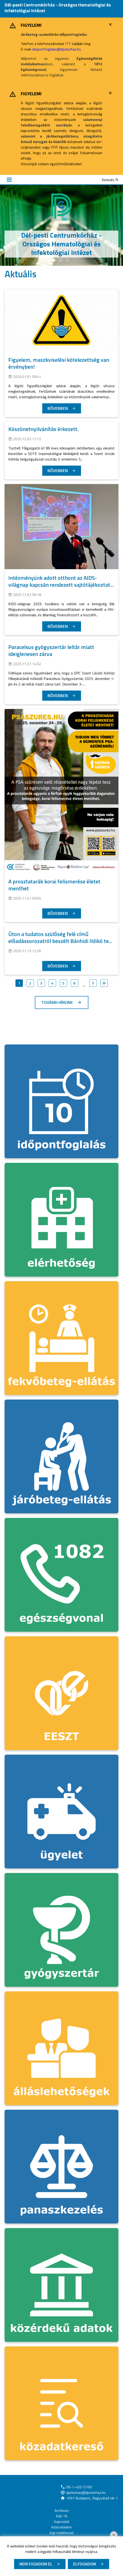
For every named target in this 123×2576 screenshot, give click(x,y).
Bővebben (58, 408)
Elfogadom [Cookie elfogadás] (84, 2564)
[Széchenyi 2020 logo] (113, 2535)
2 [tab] (60, 260)
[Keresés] (110, 180)
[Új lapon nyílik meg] (76, 2487)
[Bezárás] (111, 24)
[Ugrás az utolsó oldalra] (104, 983)
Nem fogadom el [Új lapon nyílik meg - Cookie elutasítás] (35, 2564)
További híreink (57, 1002)
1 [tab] (53, 260)
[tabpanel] (61, 225)
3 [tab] (67, 260)
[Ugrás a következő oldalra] (93, 983)
